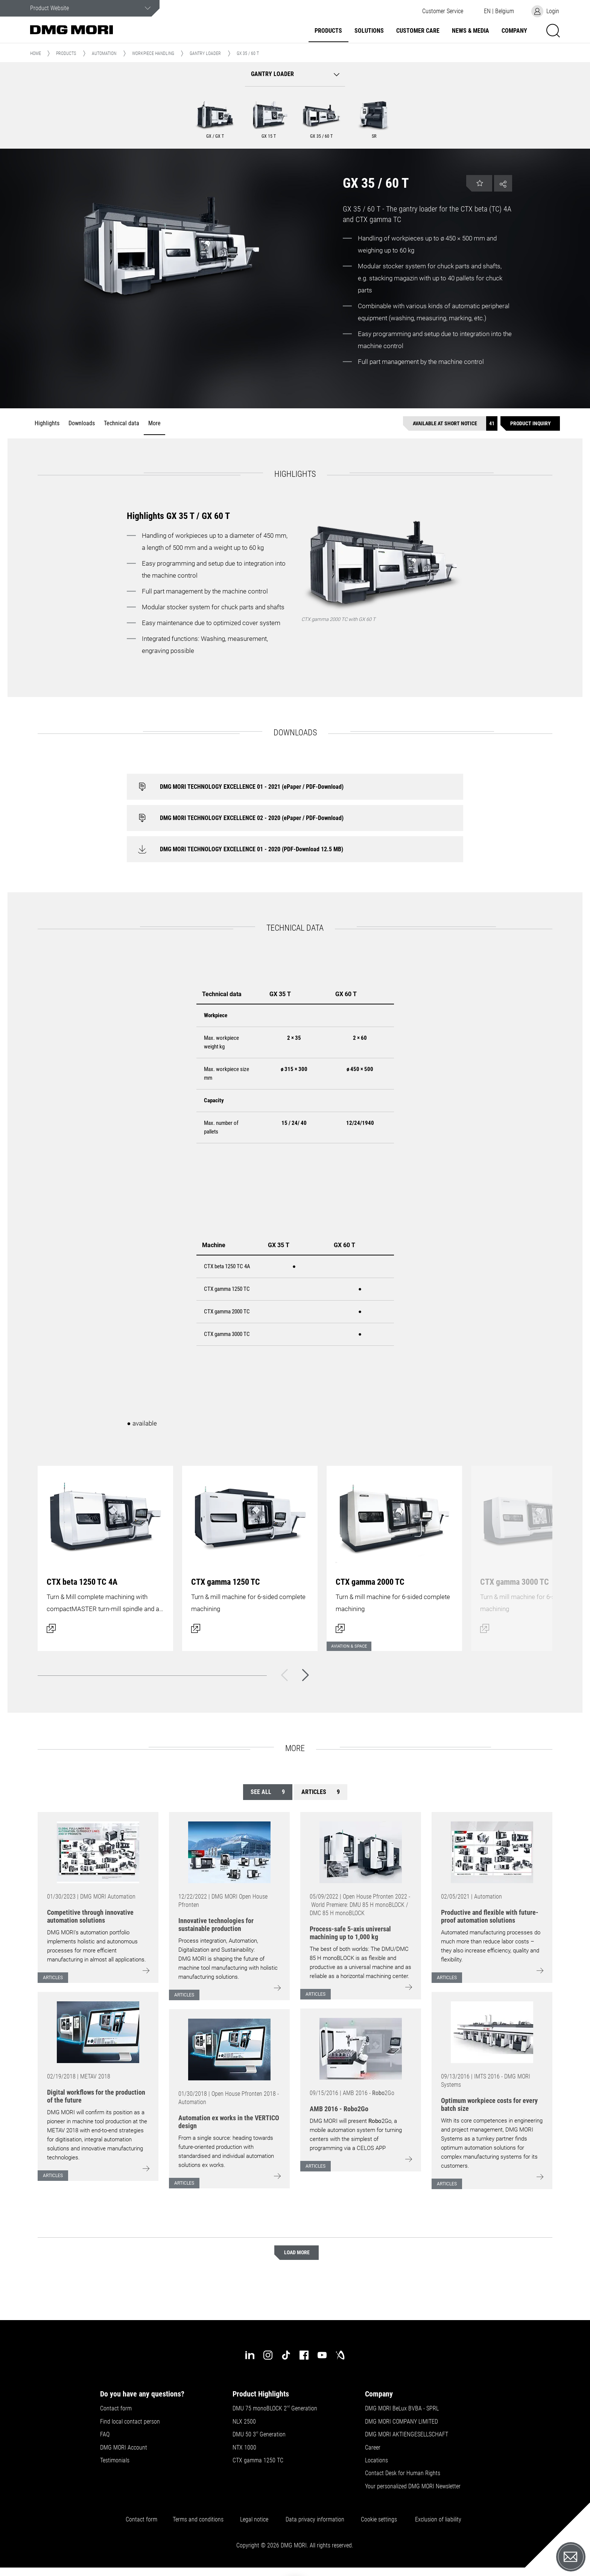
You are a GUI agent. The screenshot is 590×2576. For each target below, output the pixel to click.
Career (372, 2447)
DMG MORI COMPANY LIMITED (401, 2421)
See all (268, 1791)
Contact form (116, 2408)
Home (35, 53)
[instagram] (268, 2355)
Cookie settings (380, 2519)
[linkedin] (250, 2355)
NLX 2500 (244, 2421)
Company (514, 30)
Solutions (369, 30)
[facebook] (304, 2355)
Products (328, 30)
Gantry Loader (205, 53)
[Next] (305, 1675)
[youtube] (322, 2355)
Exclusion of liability (438, 2519)
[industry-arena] (340, 2355)
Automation (104, 53)
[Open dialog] (105, 1554)
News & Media (470, 30)
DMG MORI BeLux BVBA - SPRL (402, 2408)
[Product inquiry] (530, 423)
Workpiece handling (153, 53)
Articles (320, 1791)
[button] (442, 11)
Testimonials (114, 2460)
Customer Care (417, 30)
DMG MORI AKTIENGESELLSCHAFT (406, 2434)
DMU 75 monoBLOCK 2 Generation (275, 2408)
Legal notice (254, 2519)
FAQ (104, 2434)
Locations (376, 2460)
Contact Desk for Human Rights (402, 2473)
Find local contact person (130, 2421)
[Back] (284, 1675)
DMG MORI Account (123, 2447)
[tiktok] (286, 2355)
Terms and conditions (198, 2519)
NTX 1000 (244, 2447)
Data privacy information (315, 2519)
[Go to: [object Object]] (98, 1852)
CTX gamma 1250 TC (258, 2460)
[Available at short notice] (450, 423)
